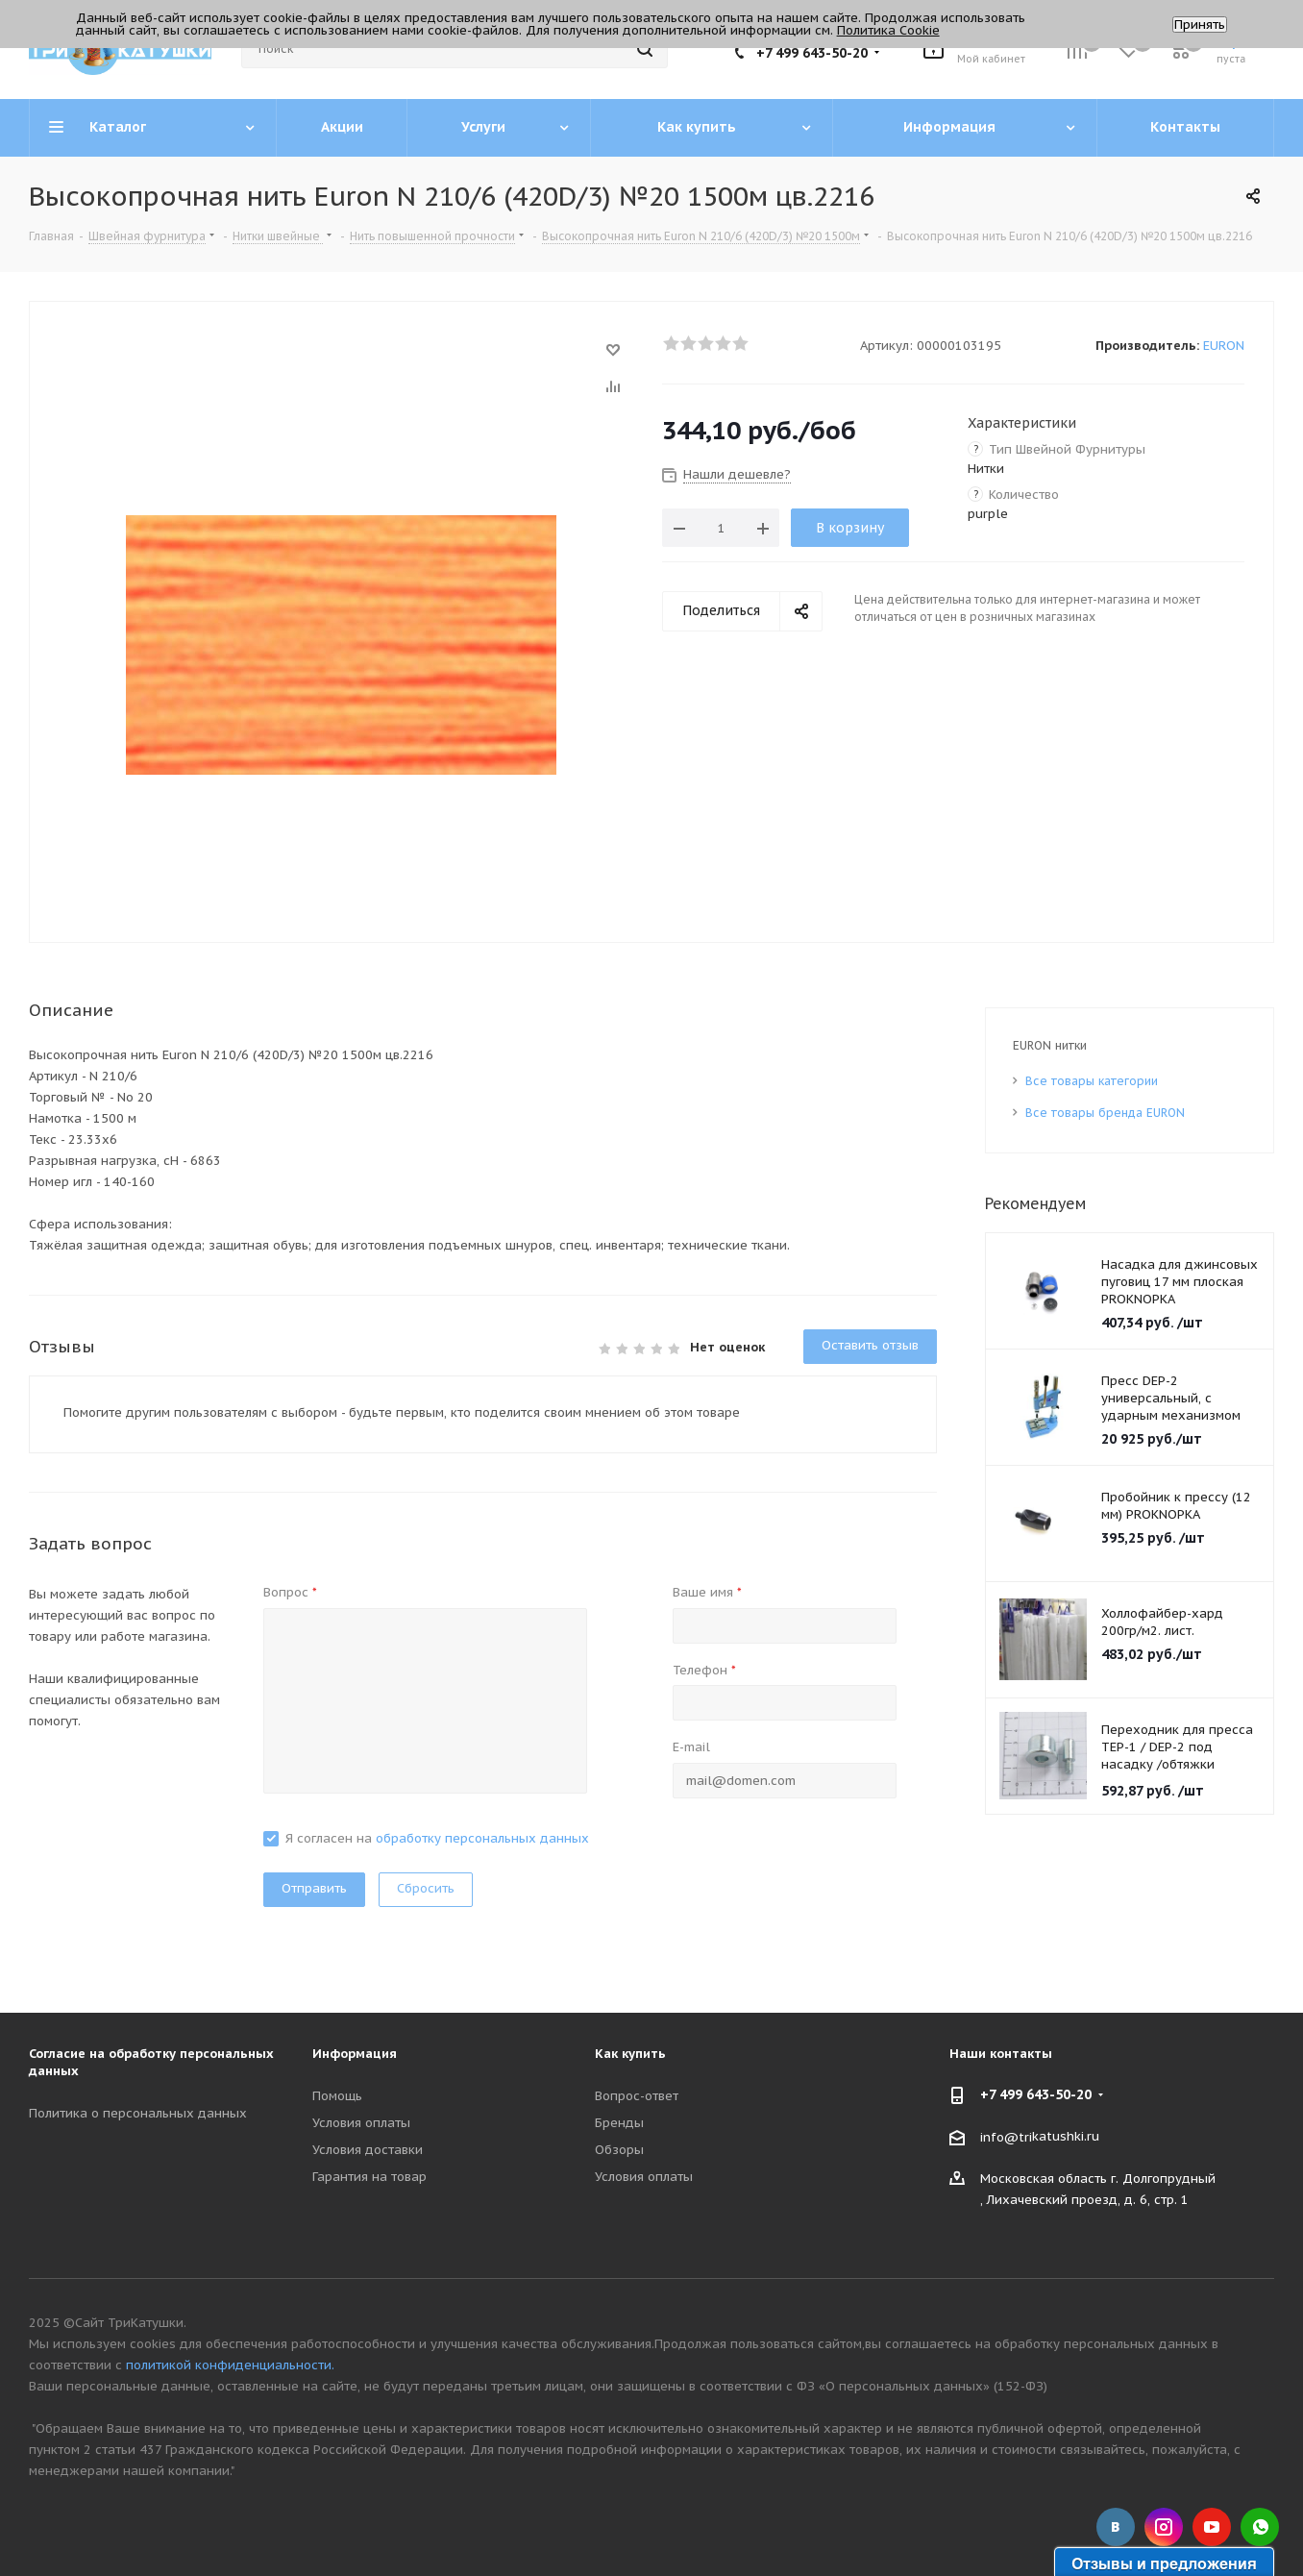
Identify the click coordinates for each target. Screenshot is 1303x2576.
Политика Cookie (888, 30)
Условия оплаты (361, 2123)
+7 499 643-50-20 (812, 53)
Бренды (619, 2123)
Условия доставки (367, 2150)
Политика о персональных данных (138, 2113)
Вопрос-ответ (636, 2096)
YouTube (1211, 2527)
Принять (1199, 24)
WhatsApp (1260, 2527)
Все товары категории (1091, 1081)
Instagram (1163, 2527)
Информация (354, 2053)
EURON (1223, 345)
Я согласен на (437, 1838)
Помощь (337, 2096)
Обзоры (619, 2150)
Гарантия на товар (369, 2176)
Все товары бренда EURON (1105, 1112)
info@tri (1006, 2136)
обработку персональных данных (482, 1838)
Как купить (630, 2053)
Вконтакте (1115, 2527)
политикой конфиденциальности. (230, 2365)
